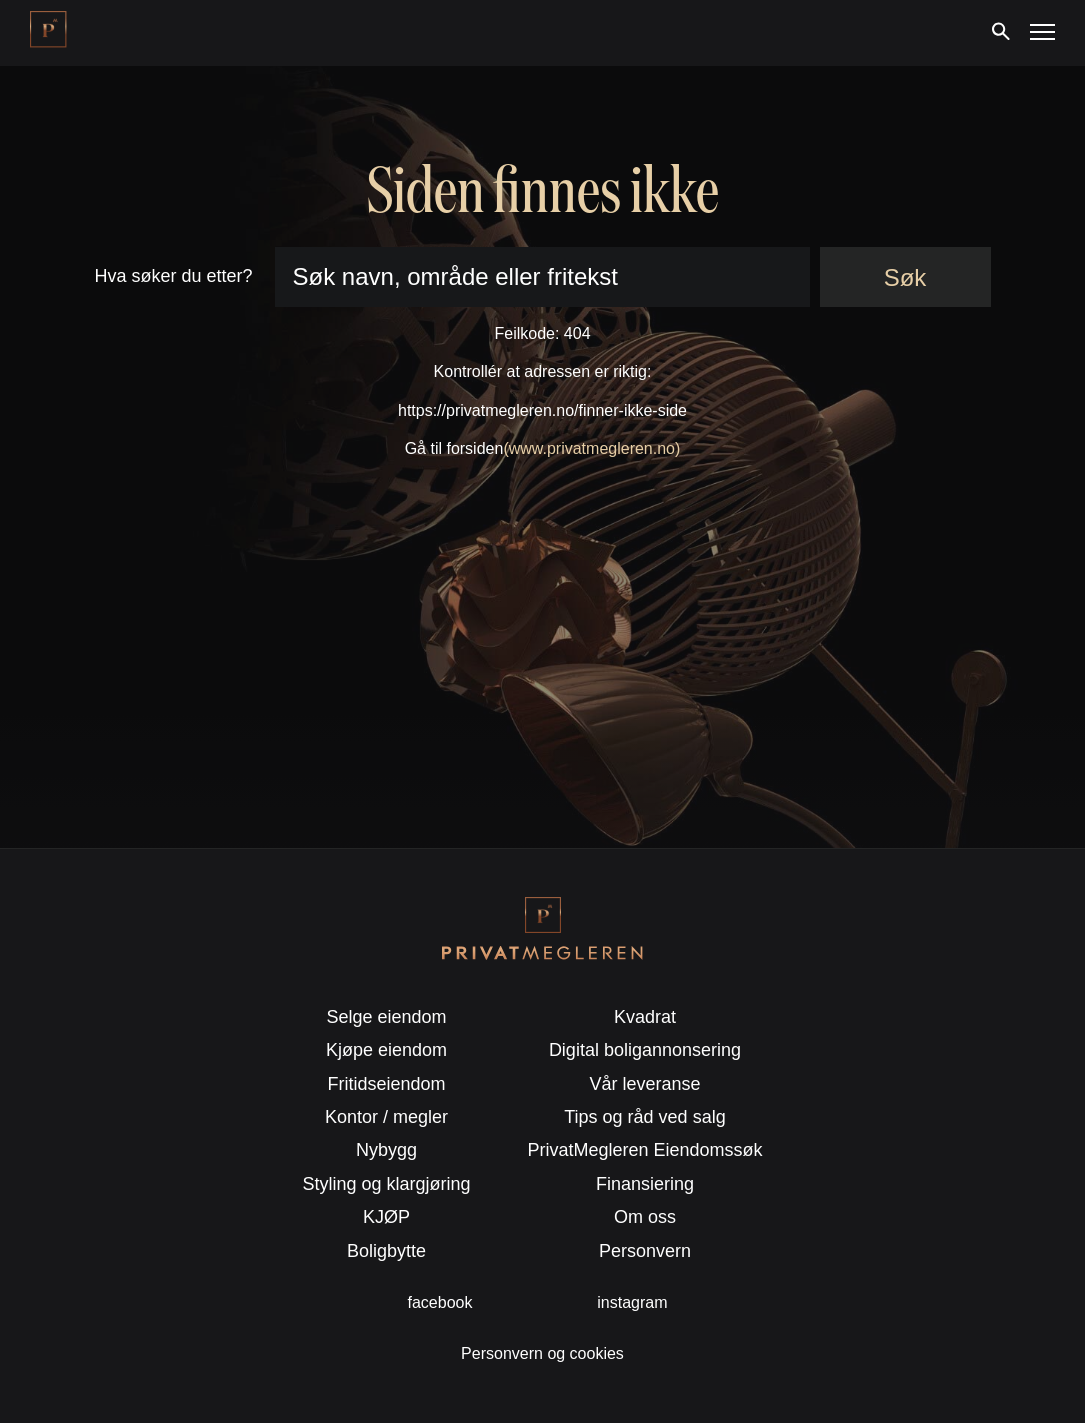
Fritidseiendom (387, 1084)
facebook (440, 1302)
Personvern (645, 1251)
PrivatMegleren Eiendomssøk (644, 1150)
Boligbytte (386, 1251)
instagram (632, 1302)
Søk (905, 277)
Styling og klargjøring (387, 1184)
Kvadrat (645, 1017)
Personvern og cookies (542, 1353)
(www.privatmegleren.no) (591, 448)
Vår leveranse (644, 1084)
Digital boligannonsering (645, 1050)
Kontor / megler (386, 1117)
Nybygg (386, 1150)
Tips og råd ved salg (644, 1117)
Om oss (645, 1217)
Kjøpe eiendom (386, 1050)
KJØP (386, 1217)
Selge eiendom (386, 1017)
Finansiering (645, 1184)
